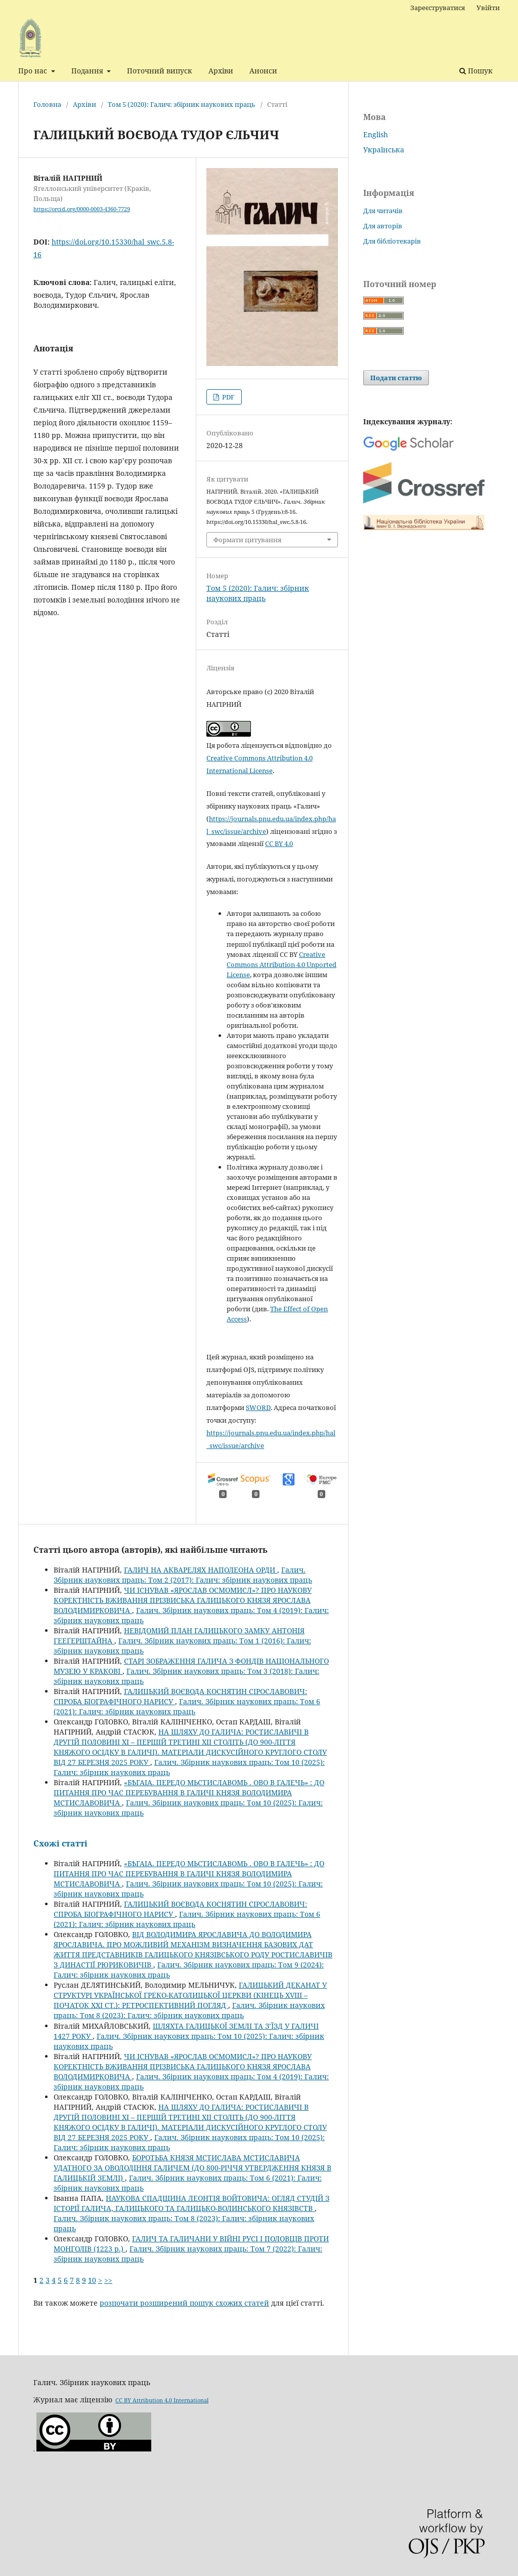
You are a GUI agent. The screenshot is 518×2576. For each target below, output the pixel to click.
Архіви (220, 70)
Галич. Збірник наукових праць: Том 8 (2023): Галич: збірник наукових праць (189, 2010)
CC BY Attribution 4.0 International (161, 2400)
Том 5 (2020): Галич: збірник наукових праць (181, 104)
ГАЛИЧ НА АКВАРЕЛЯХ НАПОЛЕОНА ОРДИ (200, 1570)
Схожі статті (60, 1843)
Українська (383, 149)
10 (92, 2280)
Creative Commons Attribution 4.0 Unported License (281, 964)
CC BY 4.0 (279, 843)
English (375, 134)
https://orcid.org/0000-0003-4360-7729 (81, 209)
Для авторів (382, 225)
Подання (88, 70)
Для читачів (383, 210)
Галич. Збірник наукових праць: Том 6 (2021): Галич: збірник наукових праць (187, 1706)
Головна (47, 104)
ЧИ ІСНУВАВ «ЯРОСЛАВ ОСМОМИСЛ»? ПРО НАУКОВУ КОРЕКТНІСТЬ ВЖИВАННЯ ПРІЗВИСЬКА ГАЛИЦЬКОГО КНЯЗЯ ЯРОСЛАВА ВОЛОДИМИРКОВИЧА (183, 1600)
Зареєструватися (437, 7)
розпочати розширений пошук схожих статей (184, 2303)
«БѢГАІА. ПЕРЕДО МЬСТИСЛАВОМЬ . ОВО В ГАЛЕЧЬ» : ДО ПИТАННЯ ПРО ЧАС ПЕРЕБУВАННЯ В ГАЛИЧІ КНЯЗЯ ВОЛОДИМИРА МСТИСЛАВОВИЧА (189, 1792)
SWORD (258, 1407)
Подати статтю (396, 377)
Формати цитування (247, 539)
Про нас (33, 70)
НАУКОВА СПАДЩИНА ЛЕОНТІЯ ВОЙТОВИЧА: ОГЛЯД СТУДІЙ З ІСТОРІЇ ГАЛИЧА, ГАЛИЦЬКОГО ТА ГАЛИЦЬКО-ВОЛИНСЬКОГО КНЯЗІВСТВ (191, 2203)
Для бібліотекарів (392, 241)
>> (108, 2280)
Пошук (476, 70)
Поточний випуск (159, 70)
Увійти (488, 7)
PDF (228, 396)
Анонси (263, 70)
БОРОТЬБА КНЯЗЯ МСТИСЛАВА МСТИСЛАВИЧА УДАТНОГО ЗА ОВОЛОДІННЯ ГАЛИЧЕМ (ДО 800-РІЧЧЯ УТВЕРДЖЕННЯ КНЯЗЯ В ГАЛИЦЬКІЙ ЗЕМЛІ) (192, 2168)
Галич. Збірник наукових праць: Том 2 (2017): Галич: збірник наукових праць (183, 1575)
